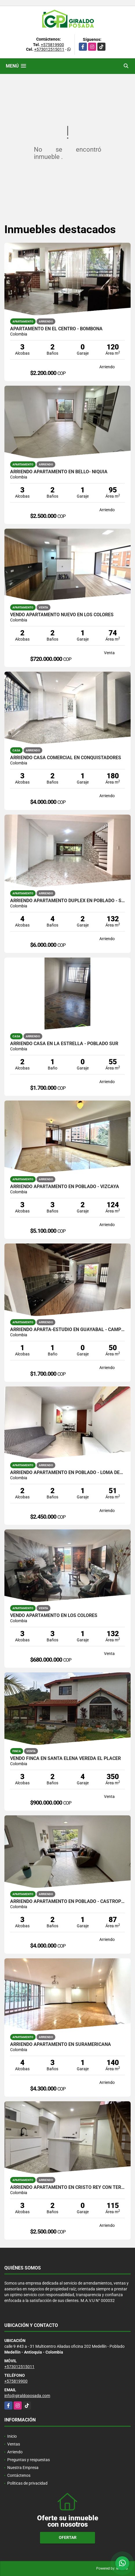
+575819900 (52, 44)
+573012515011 (49, 49)
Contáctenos (18, 2475)
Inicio (12, 2436)
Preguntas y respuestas (28, 2459)
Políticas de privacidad (27, 2483)
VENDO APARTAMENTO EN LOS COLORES (53, 1615)
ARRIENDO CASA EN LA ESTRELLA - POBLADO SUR (64, 1043)
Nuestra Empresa (23, 2467)
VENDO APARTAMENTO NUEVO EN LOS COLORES (62, 614)
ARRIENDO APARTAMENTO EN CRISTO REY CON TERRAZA (67, 2187)
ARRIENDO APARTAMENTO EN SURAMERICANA (60, 2044)
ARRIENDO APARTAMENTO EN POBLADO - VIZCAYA (64, 1186)
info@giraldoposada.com (27, 2395)
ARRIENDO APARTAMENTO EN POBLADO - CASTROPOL (67, 1901)
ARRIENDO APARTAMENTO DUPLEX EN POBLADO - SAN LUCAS (67, 900)
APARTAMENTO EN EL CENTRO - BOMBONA (56, 329)
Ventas (13, 2444)
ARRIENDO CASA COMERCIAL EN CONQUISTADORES (65, 757)
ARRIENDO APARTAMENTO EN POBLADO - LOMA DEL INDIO (67, 1472)
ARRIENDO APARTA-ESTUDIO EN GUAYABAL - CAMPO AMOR (67, 1329)
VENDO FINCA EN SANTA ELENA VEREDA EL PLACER (65, 1758)
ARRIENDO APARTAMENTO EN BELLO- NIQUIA (58, 471)
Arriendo (15, 2452)
